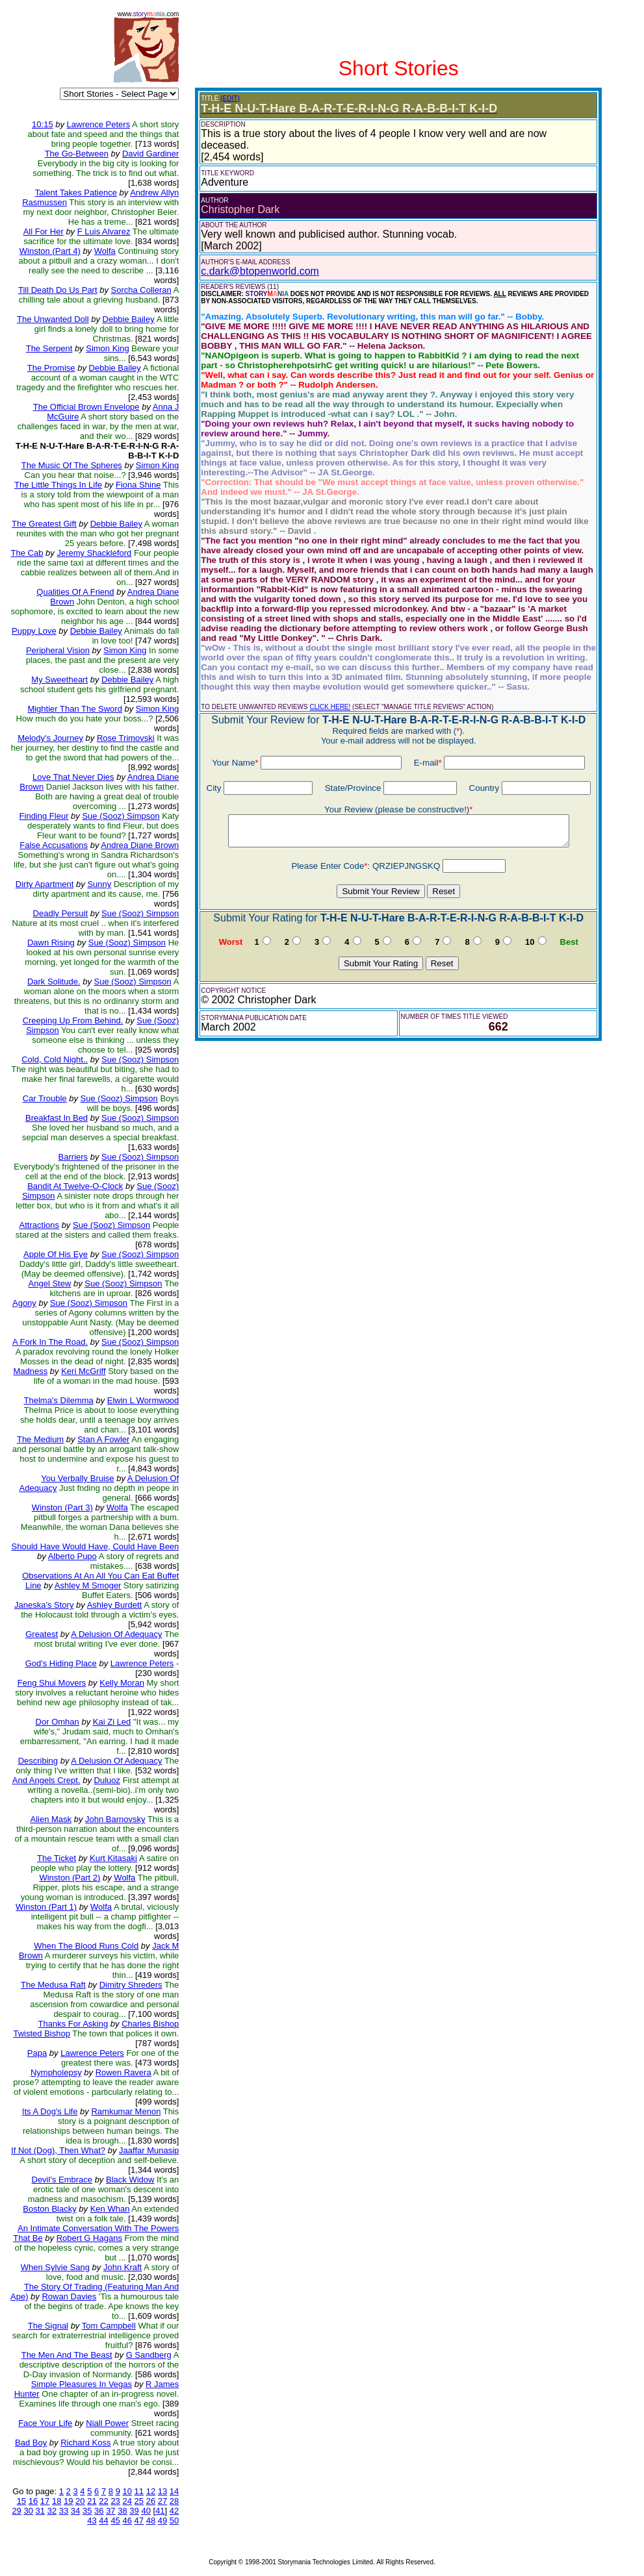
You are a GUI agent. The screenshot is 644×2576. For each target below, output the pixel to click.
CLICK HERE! (330, 706)
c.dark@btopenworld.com (260, 271)
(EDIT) (229, 98)
